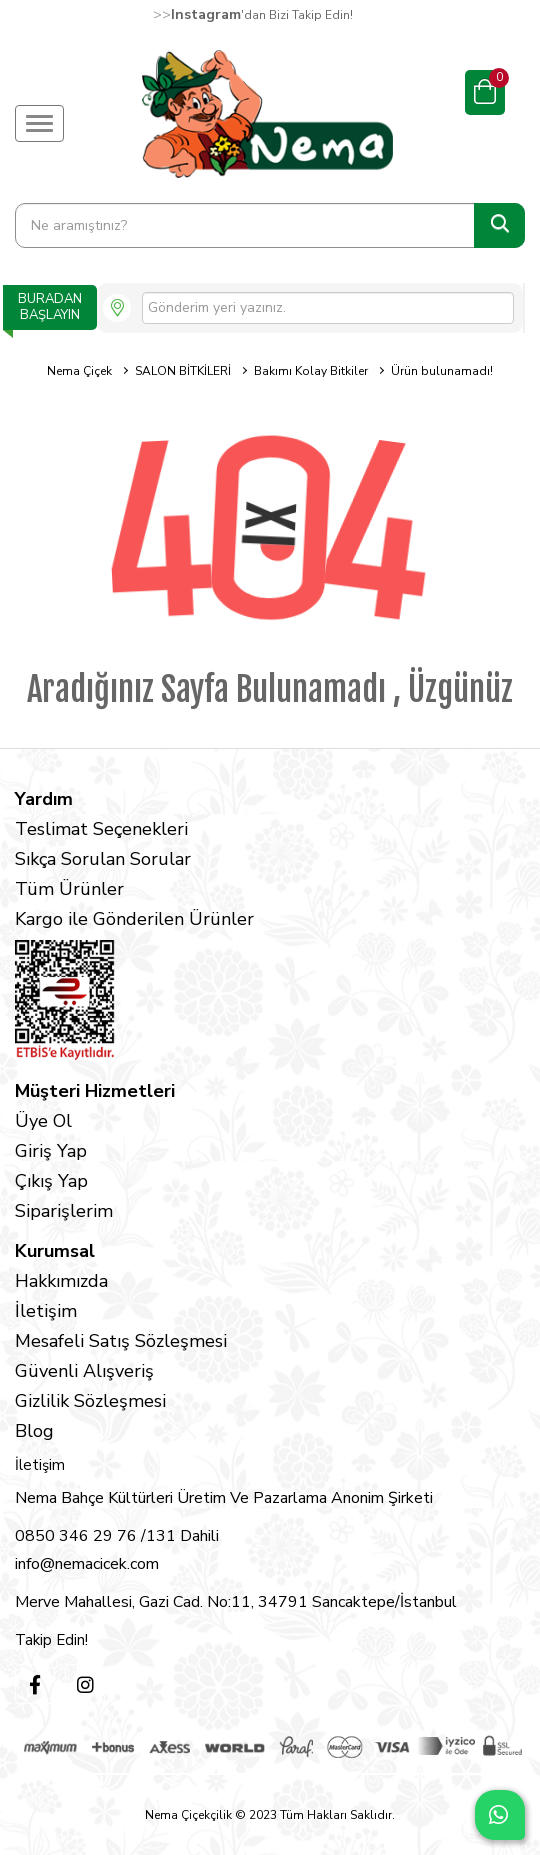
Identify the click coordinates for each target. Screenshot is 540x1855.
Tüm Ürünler (69, 889)
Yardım (44, 799)
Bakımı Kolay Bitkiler (311, 371)
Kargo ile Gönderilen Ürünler (134, 919)
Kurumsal (55, 1251)
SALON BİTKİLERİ (183, 371)
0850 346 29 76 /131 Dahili (117, 1536)
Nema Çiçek (79, 371)
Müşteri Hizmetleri (95, 1091)
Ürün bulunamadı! (442, 371)
